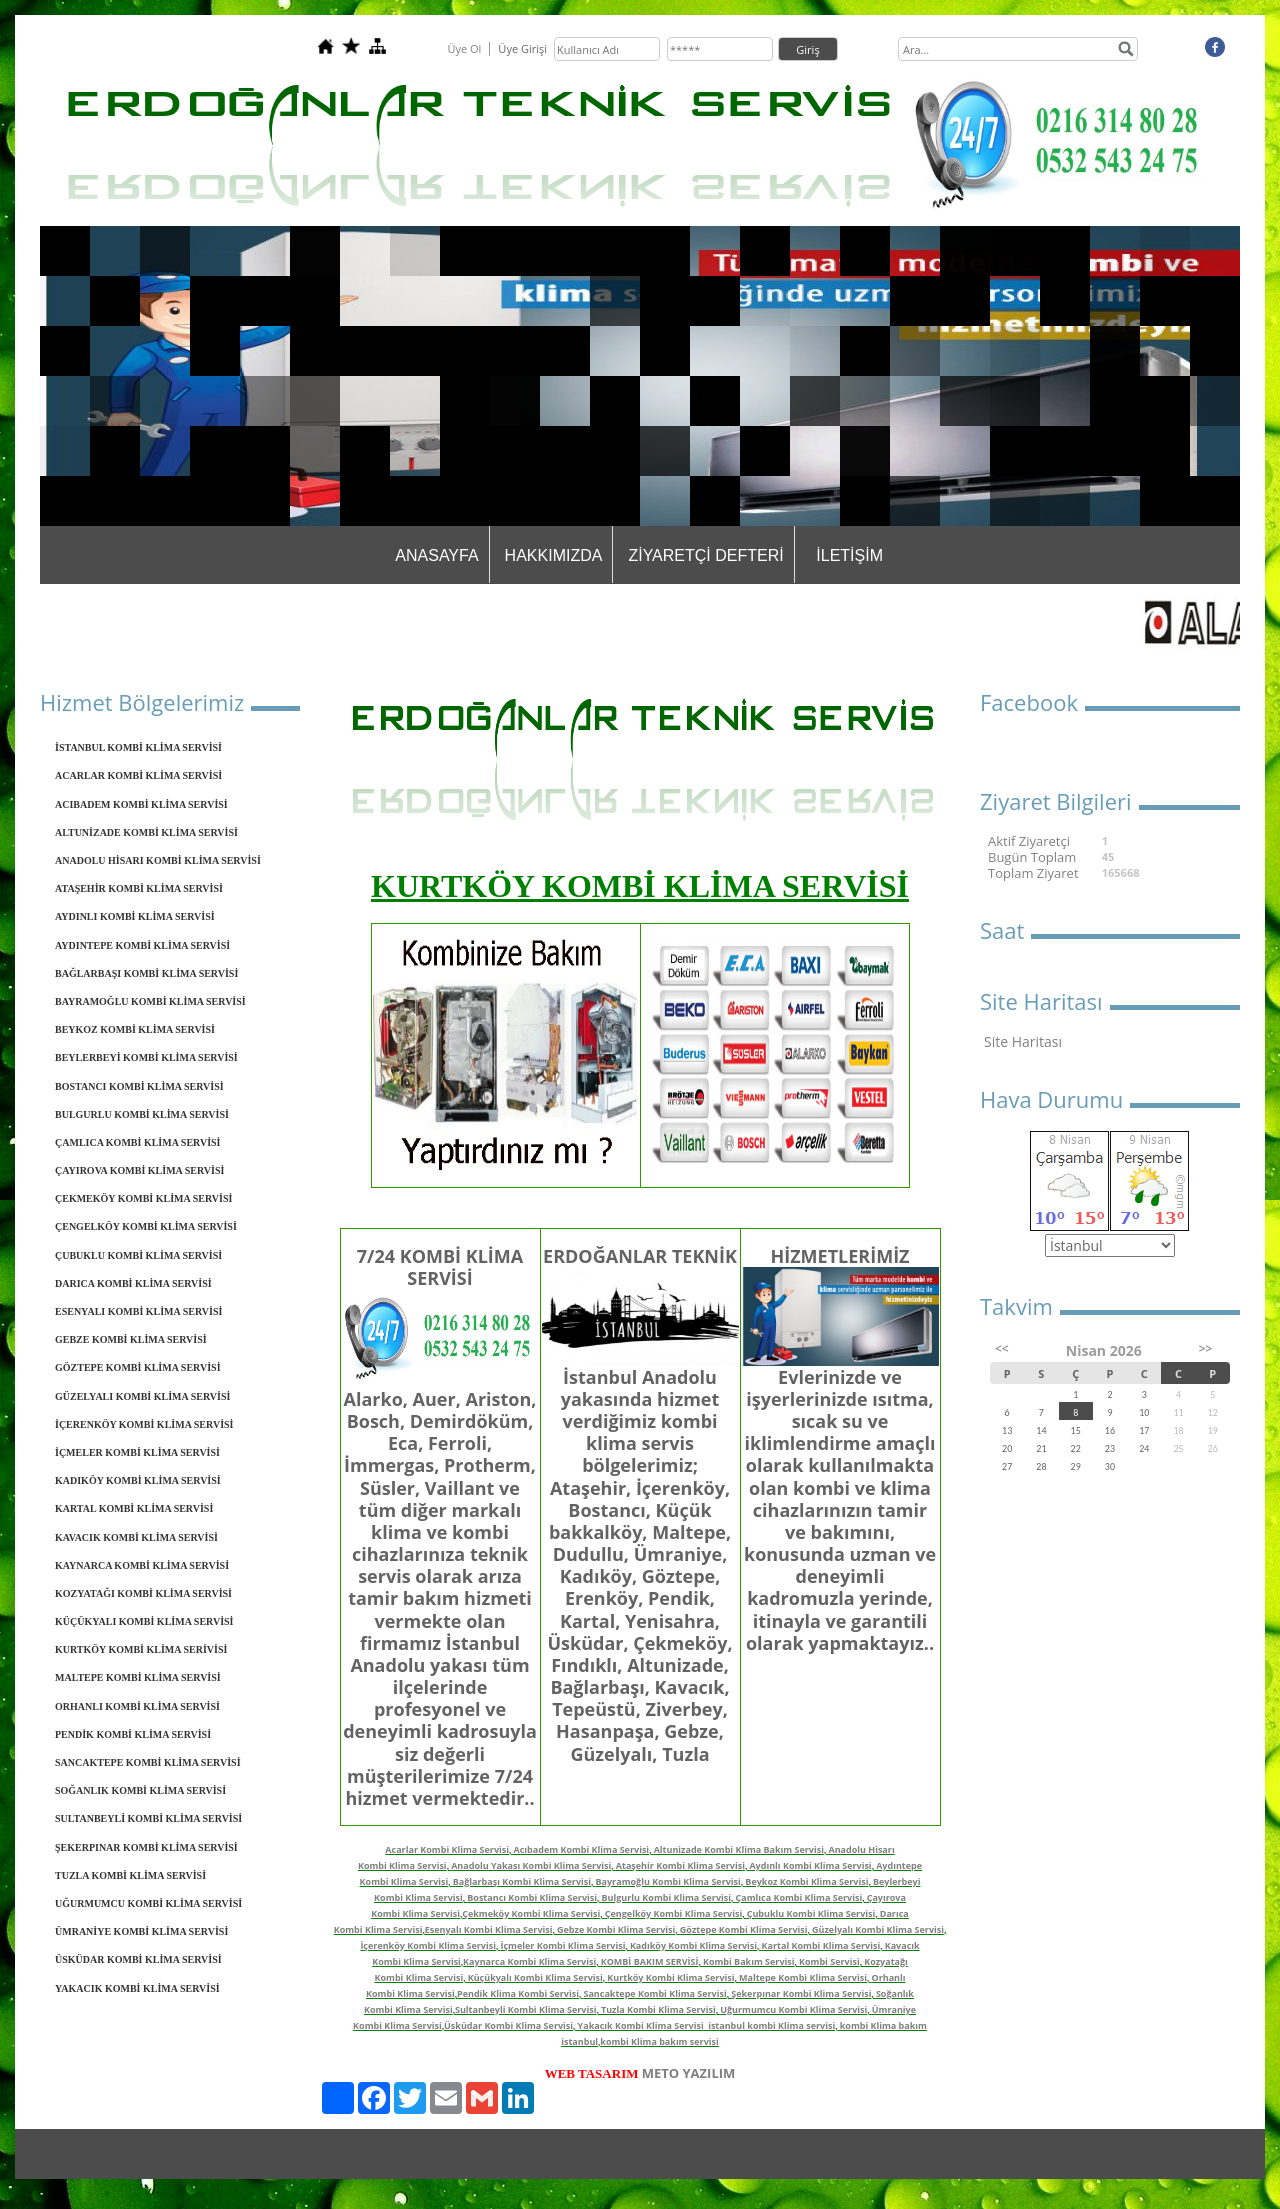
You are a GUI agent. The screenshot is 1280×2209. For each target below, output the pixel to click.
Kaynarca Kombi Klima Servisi (529, 1961)
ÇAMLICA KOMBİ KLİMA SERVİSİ (138, 1142)
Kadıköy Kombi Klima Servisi (693, 1945)
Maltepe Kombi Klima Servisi (803, 1977)
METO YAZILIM (689, 2073)
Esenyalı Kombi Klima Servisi (489, 1929)
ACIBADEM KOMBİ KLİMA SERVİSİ (141, 804)
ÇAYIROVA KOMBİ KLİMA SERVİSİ (139, 1170)
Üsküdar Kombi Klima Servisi (508, 2025)
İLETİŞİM (849, 555)
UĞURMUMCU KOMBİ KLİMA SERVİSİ (148, 1903)
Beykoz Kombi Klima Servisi (806, 1881)
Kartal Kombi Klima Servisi (821, 1945)
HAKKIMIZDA (554, 555)
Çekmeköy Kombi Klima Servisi (531, 1913)
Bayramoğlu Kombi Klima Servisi (668, 1881)
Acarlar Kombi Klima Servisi (447, 1849)
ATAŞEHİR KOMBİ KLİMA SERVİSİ (139, 888)
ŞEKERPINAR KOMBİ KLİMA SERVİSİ (146, 1847)
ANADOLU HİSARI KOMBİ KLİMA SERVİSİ (158, 860)
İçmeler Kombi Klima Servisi (562, 1945)
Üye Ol (464, 48)
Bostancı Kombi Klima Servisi (532, 1897)
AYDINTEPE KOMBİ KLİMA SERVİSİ (142, 945)
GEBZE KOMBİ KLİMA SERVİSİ (131, 1339)
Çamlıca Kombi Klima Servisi (799, 1897)
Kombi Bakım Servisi (749, 1961)
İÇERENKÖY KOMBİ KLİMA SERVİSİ (144, 1424)
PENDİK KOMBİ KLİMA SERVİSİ (133, 1734)
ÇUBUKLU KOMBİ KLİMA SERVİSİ (138, 1255)
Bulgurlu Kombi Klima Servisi (667, 1897)
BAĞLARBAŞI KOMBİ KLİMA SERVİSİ (146, 973)
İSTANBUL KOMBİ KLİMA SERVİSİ (138, 747)
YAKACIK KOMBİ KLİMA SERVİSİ (137, 1988)
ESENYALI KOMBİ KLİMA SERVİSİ (138, 1311)
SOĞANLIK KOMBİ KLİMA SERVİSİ (140, 1790)
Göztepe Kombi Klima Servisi (744, 1929)
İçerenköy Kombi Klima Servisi (428, 1945)
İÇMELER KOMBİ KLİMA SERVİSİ (137, 1452)
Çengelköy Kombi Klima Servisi (673, 1913)
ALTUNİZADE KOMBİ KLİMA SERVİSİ (146, 832)
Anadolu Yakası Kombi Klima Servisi (531, 1865)
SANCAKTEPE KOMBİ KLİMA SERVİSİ (148, 1762)
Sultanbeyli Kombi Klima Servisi (526, 2009)
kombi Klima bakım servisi (659, 2041)
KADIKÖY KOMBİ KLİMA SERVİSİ (138, 1480)
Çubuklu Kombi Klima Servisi (811, 1913)
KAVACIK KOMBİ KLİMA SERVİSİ (136, 1537)
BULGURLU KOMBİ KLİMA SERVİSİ (142, 1114)
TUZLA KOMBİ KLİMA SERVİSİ (130, 1875)
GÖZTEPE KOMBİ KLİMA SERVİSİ (138, 1367)
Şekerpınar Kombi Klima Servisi (801, 1993)
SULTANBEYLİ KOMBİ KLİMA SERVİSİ (148, 1818)
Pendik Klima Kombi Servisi (518, 1993)
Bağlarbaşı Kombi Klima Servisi (522, 1881)
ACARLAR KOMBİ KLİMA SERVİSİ (138, 775)
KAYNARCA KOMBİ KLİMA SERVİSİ (142, 1565)
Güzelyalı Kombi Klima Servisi (878, 1929)
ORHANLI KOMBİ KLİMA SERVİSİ (137, 1706)
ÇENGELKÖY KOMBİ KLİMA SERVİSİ (146, 1226)
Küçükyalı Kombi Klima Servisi (535, 1977)
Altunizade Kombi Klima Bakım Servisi (739, 1849)
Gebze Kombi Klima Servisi (616, 1929)
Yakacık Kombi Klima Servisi (641, 2025)
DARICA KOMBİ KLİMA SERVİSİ (133, 1283)
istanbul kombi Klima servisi (771, 2025)
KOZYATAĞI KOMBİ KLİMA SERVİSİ (143, 1593)
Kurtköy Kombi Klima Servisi (670, 1977)
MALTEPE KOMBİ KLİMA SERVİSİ (138, 1677)
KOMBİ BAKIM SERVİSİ (650, 1961)
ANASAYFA (436, 555)
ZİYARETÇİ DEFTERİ (705, 555)
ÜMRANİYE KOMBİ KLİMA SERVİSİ (141, 1931)
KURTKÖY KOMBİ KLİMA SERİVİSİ (141, 1649)
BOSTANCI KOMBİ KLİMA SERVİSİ (139, 1086)
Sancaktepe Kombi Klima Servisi (654, 1993)
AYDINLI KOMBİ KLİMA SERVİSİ (135, 916)
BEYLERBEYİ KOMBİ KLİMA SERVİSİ (146, 1057)
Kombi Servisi (829, 1961)
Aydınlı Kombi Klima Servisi (810, 1865)
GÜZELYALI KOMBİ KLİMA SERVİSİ (142, 1396)
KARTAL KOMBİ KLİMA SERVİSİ (134, 1508)
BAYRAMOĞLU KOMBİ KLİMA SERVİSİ (150, 1001)
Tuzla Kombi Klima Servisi (658, 2009)
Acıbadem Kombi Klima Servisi (582, 1849)
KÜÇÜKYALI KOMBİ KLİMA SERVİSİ (144, 1621)
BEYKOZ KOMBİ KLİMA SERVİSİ (135, 1029)
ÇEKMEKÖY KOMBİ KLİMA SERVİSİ (143, 1198)
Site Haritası (1023, 1041)
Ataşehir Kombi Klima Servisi (680, 1865)
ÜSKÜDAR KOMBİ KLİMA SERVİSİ (138, 1959)
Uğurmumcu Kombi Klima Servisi (793, 2009)
